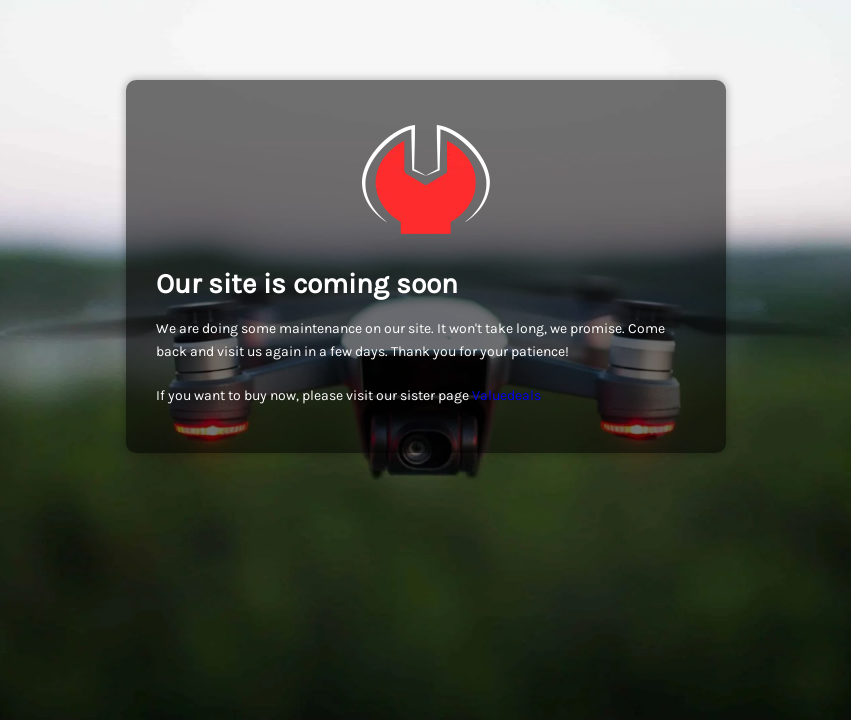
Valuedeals (506, 395)
